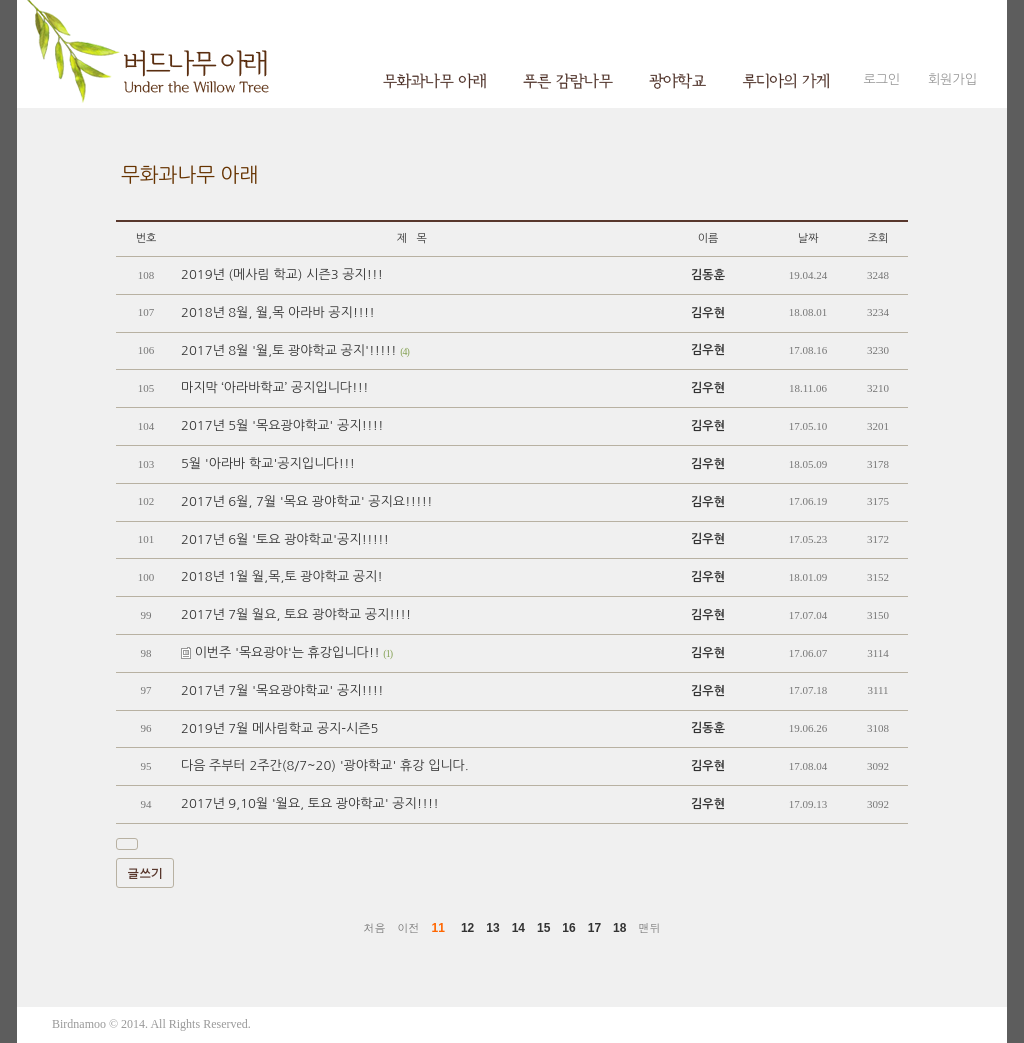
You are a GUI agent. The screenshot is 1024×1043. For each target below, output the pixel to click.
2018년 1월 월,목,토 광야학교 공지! (282, 576)
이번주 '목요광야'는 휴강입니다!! (286, 652)
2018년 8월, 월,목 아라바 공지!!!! (278, 312)
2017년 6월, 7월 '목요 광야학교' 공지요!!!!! (307, 501)
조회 (878, 238)
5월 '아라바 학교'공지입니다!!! (268, 463)
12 (467, 928)
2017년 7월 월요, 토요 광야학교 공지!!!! (296, 614)
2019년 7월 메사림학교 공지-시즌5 (279, 728)
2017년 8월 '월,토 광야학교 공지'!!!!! (295, 350)
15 (543, 928)
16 (568, 928)
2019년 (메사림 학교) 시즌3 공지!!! (282, 274)
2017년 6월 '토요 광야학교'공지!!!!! (285, 539)
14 (518, 928)
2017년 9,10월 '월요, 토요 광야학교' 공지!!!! (310, 803)
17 (594, 928)
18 (619, 928)
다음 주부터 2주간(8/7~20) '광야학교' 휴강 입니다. (325, 765)
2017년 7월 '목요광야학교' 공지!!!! (282, 690)
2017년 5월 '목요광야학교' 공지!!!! (282, 425)
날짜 (808, 238)
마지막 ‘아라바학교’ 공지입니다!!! (275, 387)
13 (492, 928)
